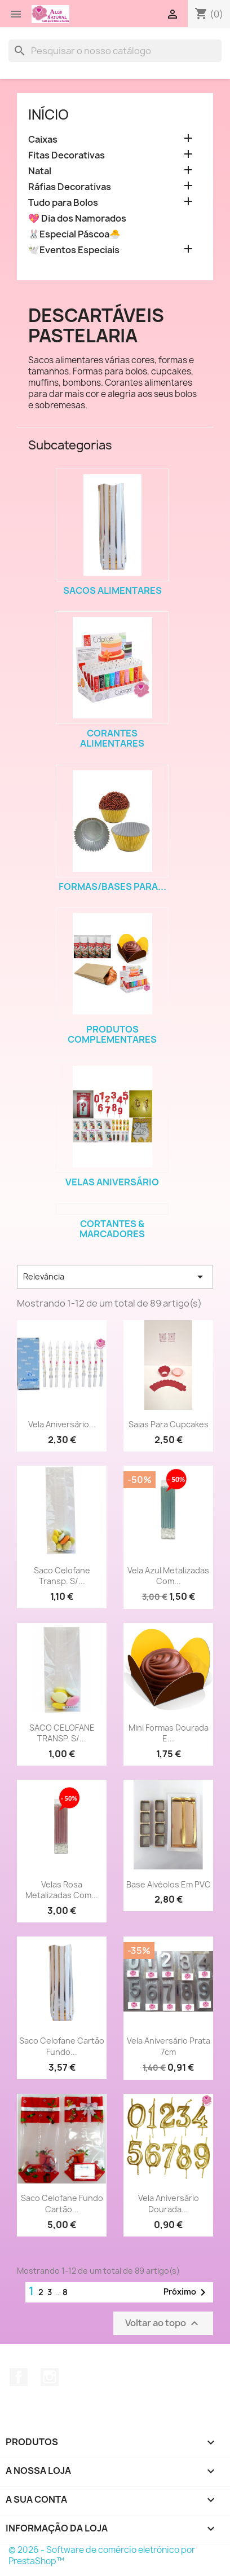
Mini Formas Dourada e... (169, 1733)
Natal (39, 171)
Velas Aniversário (112, 1182)
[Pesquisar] (115, 50)
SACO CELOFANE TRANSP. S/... (62, 1733)
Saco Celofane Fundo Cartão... (62, 2204)
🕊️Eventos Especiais (74, 250)
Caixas (43, 139)
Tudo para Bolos (63, 203)
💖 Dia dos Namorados (77, 218)
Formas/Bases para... (112, 886)
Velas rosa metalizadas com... (61, 1890)
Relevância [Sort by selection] (115, 1276)
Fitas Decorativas (66, 155)
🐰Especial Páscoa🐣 (74, 234)
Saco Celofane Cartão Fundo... (61, 2046)
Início (48, 114)
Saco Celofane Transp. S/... (62, 1576)
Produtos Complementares (112, 1034)
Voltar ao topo (163, 2324)
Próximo (186, 2292)
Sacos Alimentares (112, 590)
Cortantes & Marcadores (112, 1229)
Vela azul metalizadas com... (168, 1576)
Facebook (19, 2377)
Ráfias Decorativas (69, 187)
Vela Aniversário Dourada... (168, 2204)
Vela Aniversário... (62, 1424)
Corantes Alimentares (112, 738)
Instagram (50, 2377)
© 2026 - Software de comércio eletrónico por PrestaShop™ (101, 2555)
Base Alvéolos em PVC (168, 1884)
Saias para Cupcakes (169, 1424)
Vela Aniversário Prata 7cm (168, 2046)
